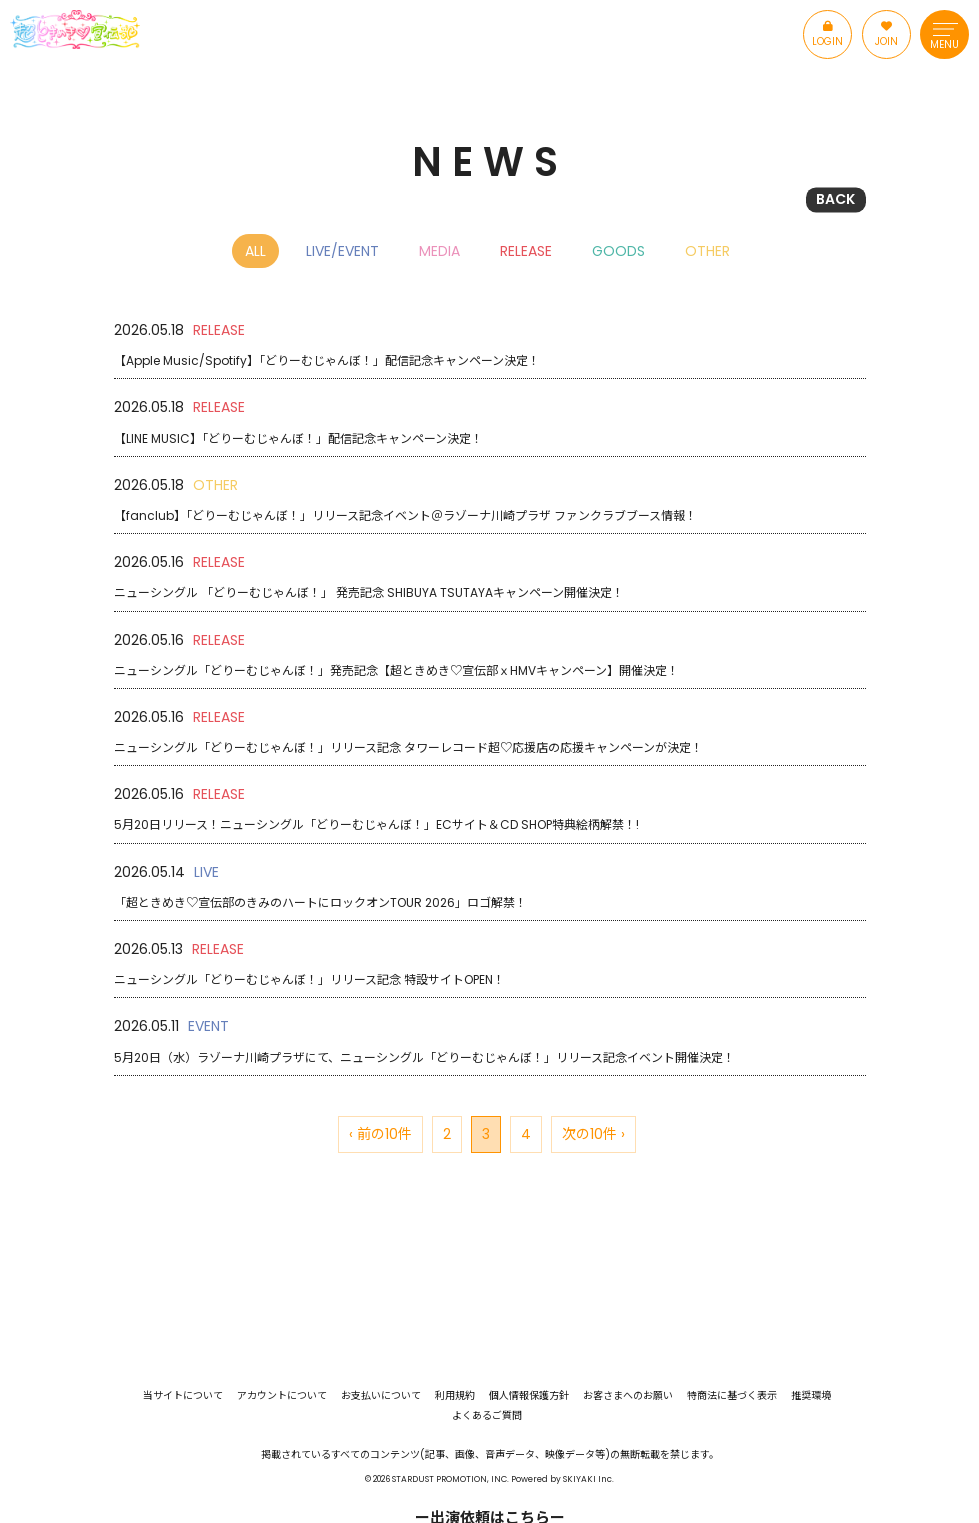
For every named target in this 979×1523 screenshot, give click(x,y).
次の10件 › (593, 1134)
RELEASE (526, 251)
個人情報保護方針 (529, 1396)
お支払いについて (381, 1396)
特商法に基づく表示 (732, 1396)
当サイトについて (183, 1396)
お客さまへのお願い (628, 1396)
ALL (255, 251)
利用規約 (455, 1396)
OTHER (707, 251)
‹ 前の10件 (380, 1134)
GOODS (618, 251)
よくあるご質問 (487, 1416)
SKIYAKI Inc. (588, 1479)
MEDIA (439, 251)
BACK (835, 199)
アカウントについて (282, 1396)
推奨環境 (811, 1396)
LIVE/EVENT (342, 251)
